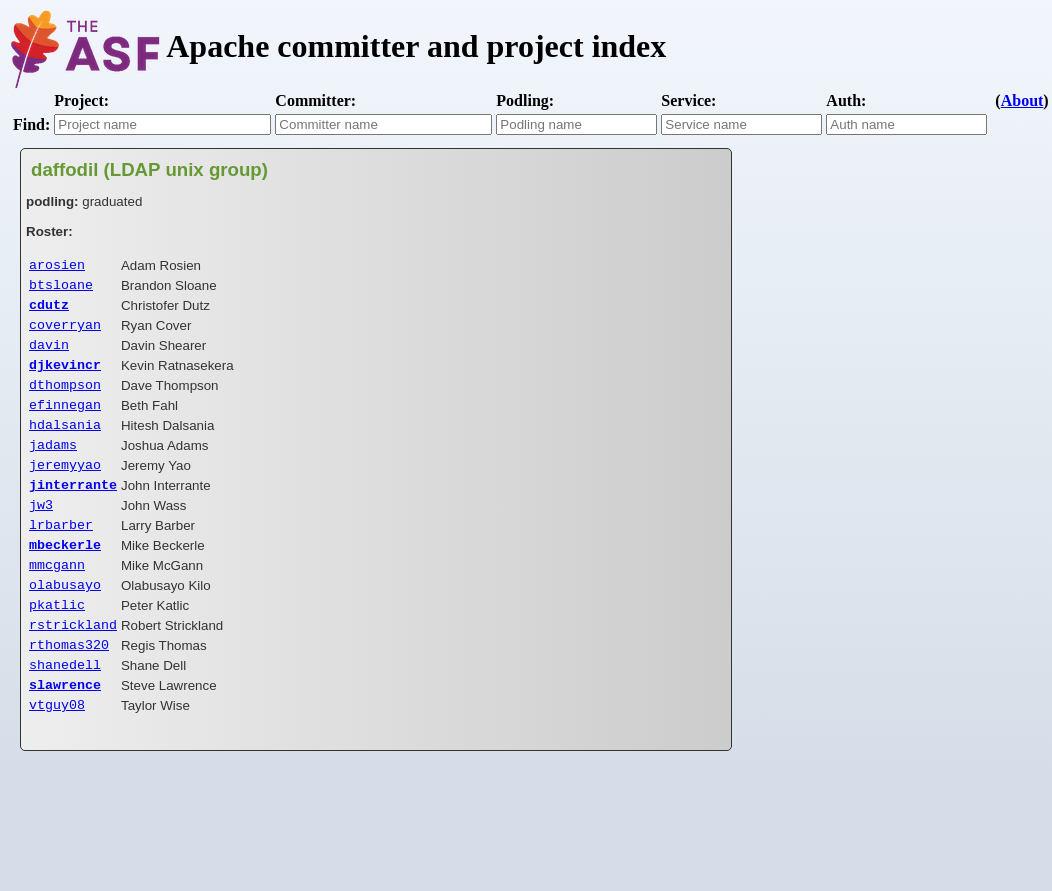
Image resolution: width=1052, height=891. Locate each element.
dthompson (65, 398)
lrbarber (61, 552)
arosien (57, 266)
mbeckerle (65, 574)
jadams (53, 464)
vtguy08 (57, 750)
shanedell (65, 706)
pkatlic (57, 640)
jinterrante (73, 508)
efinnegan (65, 420)
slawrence (65, 728)
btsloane (61, 288)
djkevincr (65, 376)
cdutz (49, 310)
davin (49, 354)
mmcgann (57, 596)
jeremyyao (65, 486)
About (1022, 100)
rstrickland (73, 662)
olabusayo (65, 618)
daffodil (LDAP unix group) (149, 169)
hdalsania (65, 442)
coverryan (65, 332)
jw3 (41, 530)
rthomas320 (69, 684)
